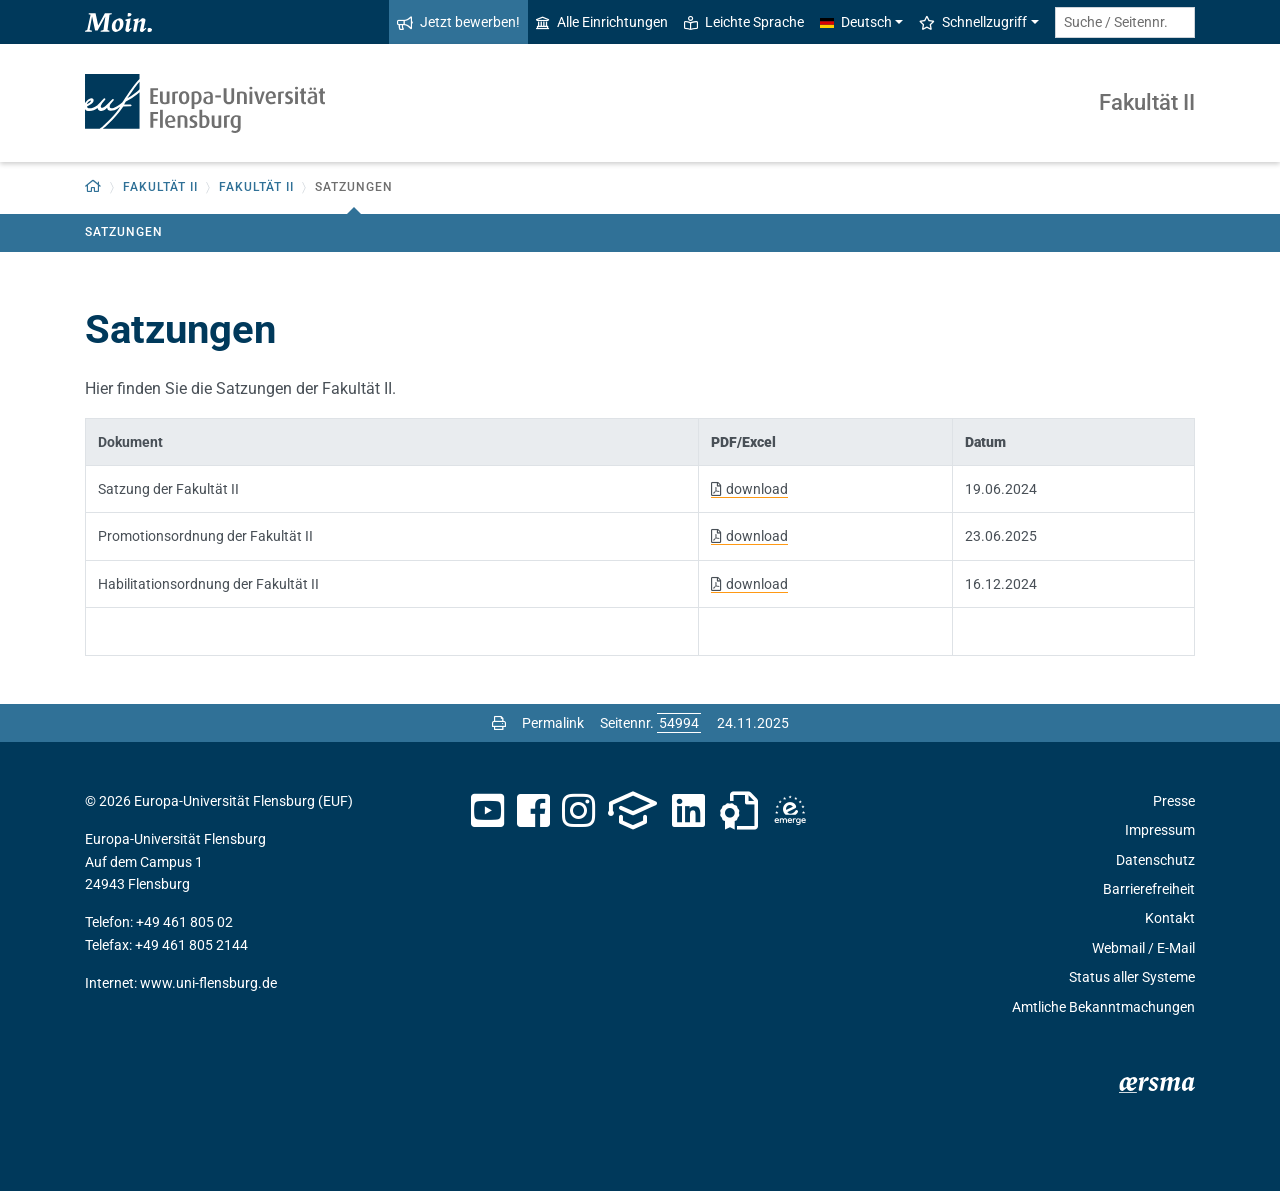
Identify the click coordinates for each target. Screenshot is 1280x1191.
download (757, 489)
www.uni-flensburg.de (208, 983)
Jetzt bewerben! (458, 22)
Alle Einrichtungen (602, 22)
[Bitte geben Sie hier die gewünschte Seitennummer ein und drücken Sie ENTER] (679, 723)
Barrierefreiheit (1149, 889)
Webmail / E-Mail (1143, 948)
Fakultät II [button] (160, 187)
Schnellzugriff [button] (973, 22)
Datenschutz (1155, 860)
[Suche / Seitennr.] (1125, 22)
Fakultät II (1147, 102)
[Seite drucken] (499, 723)
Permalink (553, 723)
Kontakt (1170, 918)
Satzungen (124, 232)
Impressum (1160, 830)
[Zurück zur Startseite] (93, 187)
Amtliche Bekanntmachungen (1103, 1007)
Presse (1174, 801)
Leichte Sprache (744, 22)
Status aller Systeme (1132, 977)
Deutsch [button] (856, 22)
